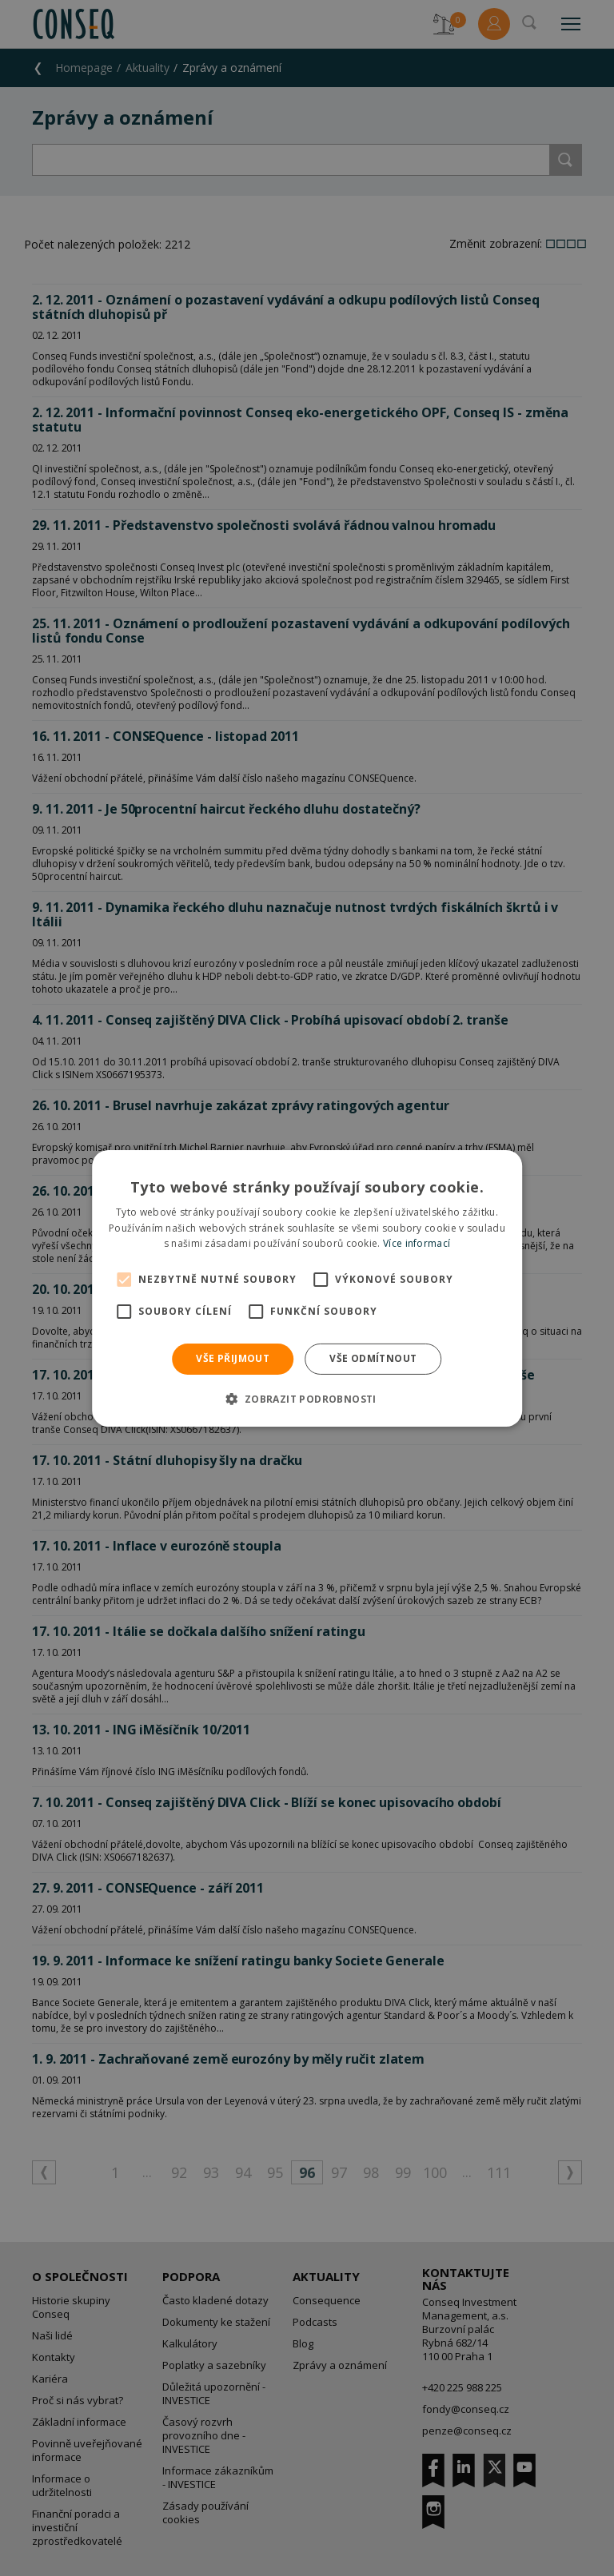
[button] (306, 1399)
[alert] (307, 1288)
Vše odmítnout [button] (373, 1358)
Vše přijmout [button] (232, 1358)
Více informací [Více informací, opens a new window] (416, 1243)
